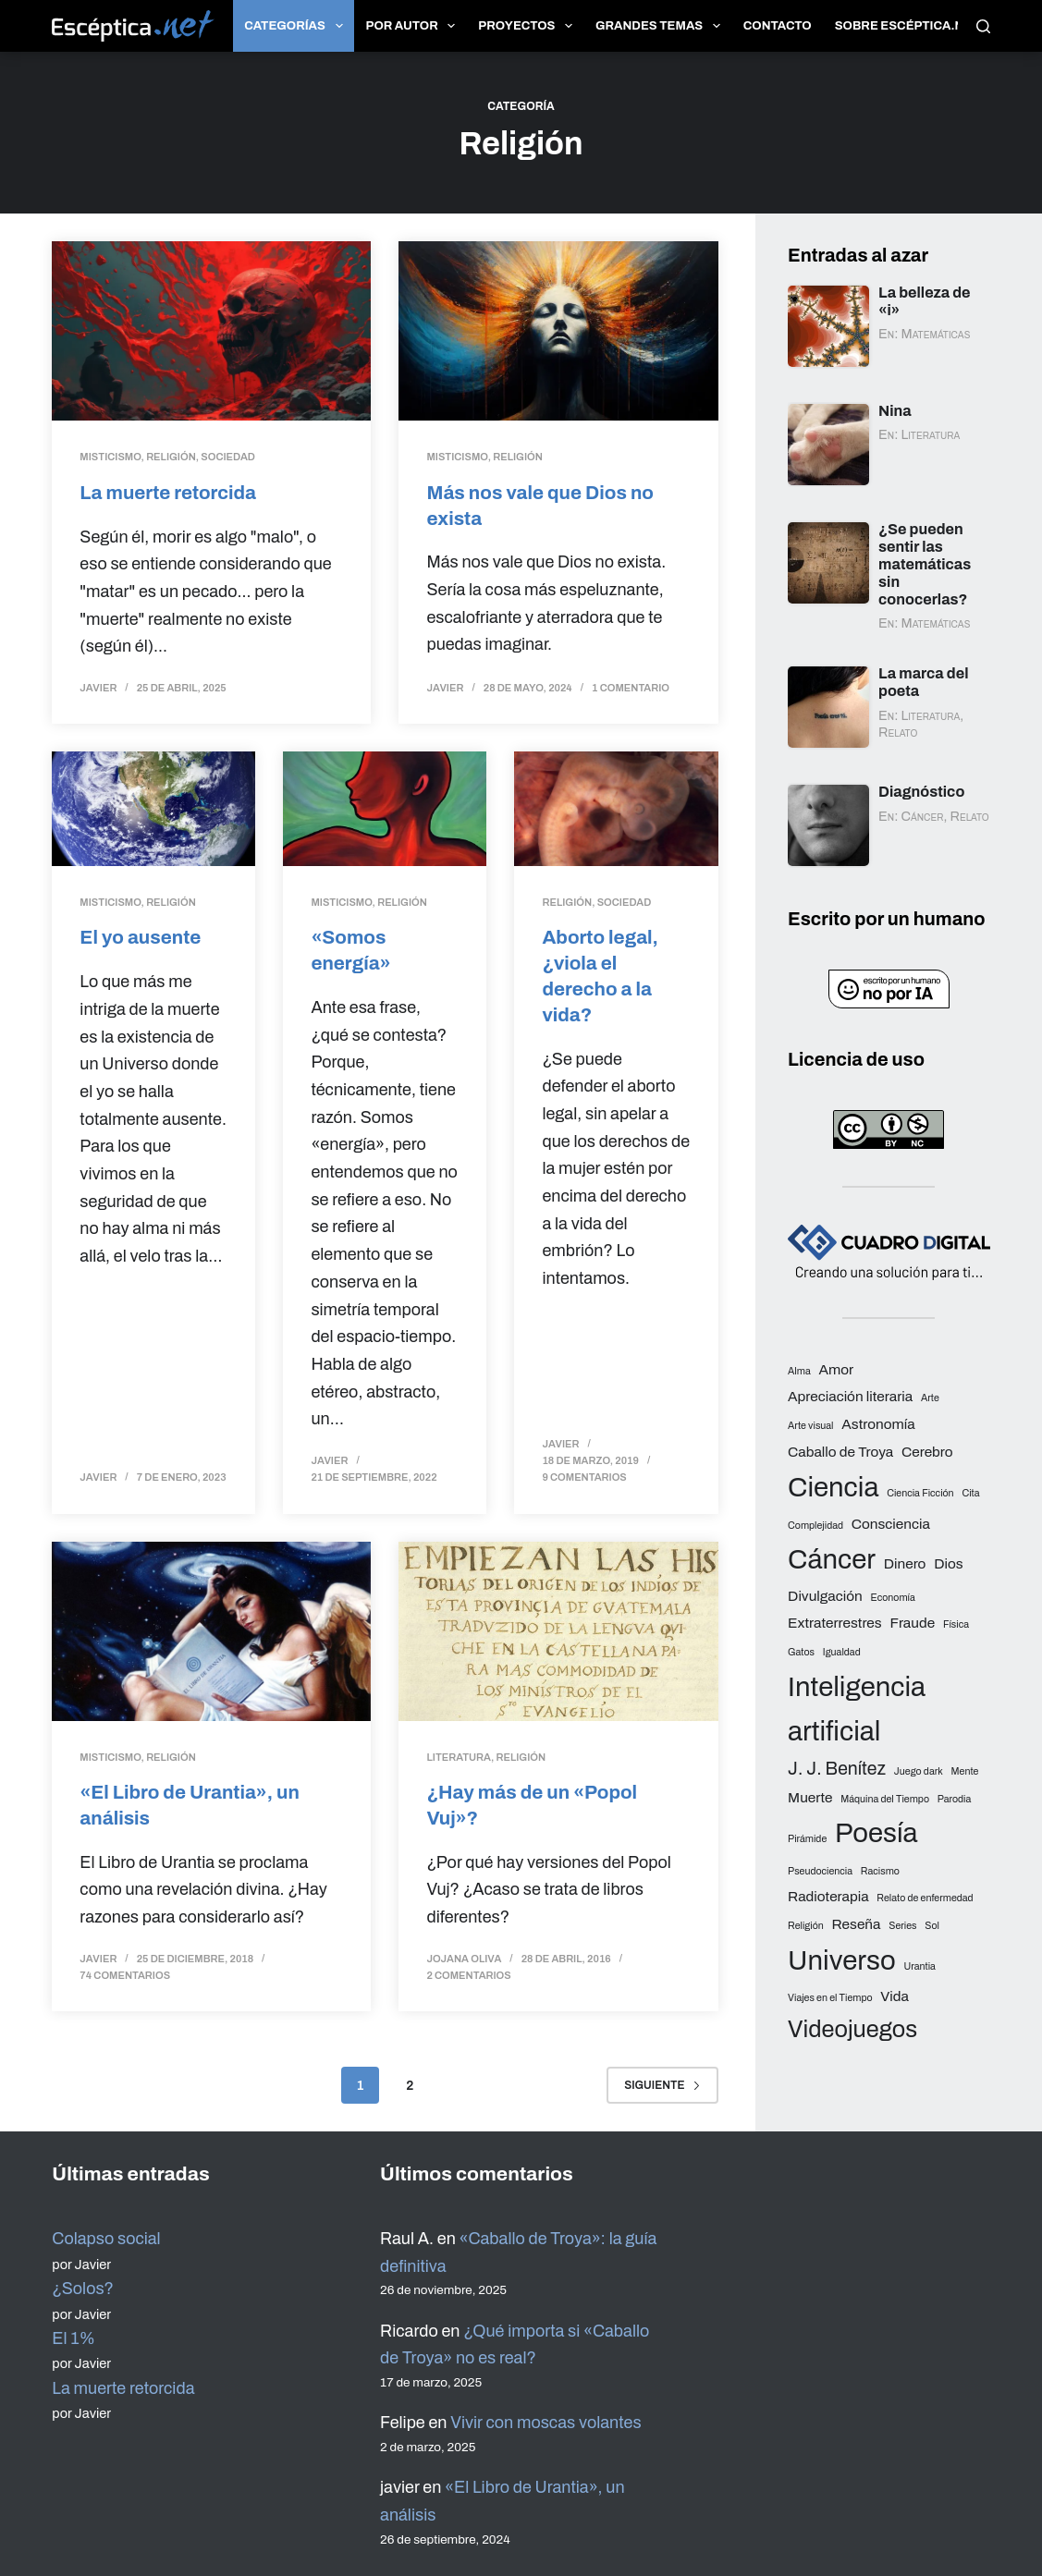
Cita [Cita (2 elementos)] (970, 1493)
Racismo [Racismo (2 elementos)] (880, 1871)
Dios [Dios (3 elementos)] (948, 1563)
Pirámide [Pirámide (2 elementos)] (807, 1839)
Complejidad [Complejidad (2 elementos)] (815, 1525)
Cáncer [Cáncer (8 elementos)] (832, 1559)
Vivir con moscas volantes (545, 2421)
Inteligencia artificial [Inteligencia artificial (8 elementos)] (857, 1709)
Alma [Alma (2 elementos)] (799, 1371)
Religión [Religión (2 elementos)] (806, 1926)
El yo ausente (141, 936)
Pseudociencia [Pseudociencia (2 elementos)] (820, 1871)
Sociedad (228, 456)
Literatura (458, 1756)
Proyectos (529, 26)
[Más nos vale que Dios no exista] (557, 331)
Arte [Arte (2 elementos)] (930, 1398)
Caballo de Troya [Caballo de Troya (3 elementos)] (840, 1451)
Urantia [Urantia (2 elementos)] (920, 1966)
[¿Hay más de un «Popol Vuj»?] (557, 1630)
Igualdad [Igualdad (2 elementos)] (842, 1652)
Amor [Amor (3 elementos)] (835, 1369)
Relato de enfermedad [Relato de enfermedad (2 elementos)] (925, 1898)
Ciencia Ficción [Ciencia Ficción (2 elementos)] (920, 1493)
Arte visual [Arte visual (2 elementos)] (810, 1426)
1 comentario (630, 687)
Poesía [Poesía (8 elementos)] (876, 1833)
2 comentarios (468, 1973)
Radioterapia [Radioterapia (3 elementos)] (828, 1896)
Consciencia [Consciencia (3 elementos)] (891, 1524)
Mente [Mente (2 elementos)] (965, 1771)
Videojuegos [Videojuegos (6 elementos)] (852, 2029)
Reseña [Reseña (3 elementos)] (856, 1924)
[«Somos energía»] (384, 808)
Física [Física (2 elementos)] (956, 1624)
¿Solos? (83, 2286)
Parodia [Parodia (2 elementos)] (955, 1799)
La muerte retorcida (170, 492)
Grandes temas (661, 26)
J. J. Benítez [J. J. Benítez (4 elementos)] (837, 1768)
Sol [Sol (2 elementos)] (932, 1926)
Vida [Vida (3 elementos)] (894, 1996)
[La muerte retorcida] (211, 331)
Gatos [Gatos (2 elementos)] (801, 1652)
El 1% (73, 2336)
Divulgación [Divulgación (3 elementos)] (825, 1596)
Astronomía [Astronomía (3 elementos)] (877, 1424)
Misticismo (110, 456)
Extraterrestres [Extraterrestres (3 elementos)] (835, 1622)
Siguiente (662, 2083)
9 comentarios (584, 1476)
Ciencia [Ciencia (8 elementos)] (833, 1487)
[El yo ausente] (153, 808)
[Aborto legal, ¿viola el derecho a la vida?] (615, 808)
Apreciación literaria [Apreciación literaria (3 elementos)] (850, 1396)
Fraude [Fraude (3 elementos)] (912, 1622)
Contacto (777, 25)
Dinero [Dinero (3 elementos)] (905, 1563)
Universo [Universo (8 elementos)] (842, 1960)
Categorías (296, 26)
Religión (171, 456)
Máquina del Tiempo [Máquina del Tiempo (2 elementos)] (884, 1799)
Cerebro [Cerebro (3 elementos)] (927, 1451)
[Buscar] (983, 26)
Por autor (414, 26)
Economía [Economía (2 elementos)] (892, 1598)
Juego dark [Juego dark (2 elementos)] (918, 1771)
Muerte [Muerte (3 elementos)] (810, 1797)
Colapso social (106, 2237)
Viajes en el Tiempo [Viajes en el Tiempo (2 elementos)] (830, 1998)
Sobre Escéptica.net (907, 25)
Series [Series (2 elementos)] (902, 1926)
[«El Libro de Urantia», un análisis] (211, 1630)
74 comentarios (125, 1973)
